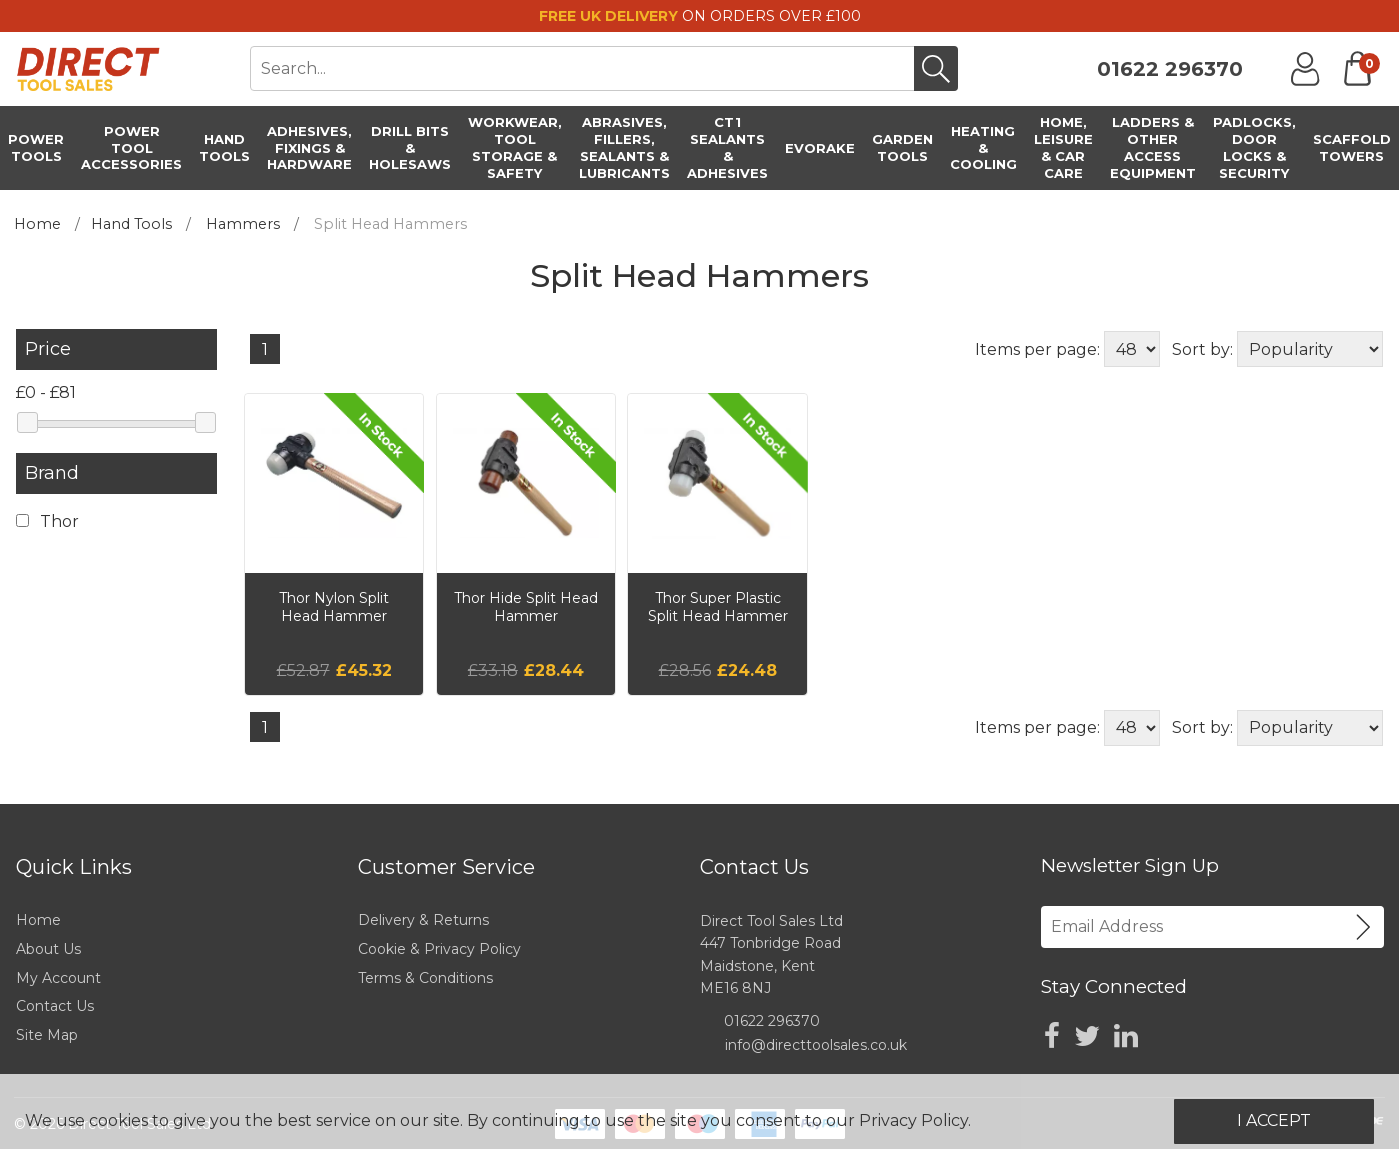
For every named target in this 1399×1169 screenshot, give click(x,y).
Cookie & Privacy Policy (439, 949)
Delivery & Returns (423, 920)
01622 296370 (1170, 69)
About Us (48, 949)
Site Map (47, 1035)
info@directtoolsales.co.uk (816, 1045)
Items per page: (1037, 349)
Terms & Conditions (425, 978)
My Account (58, 978)
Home (37, 224)
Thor (47, 521)
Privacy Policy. (915, 1120)
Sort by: (1202, 349)
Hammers (243, 224)
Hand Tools (131, 224)
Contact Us (55, 1006)
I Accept (1274, 1120)
